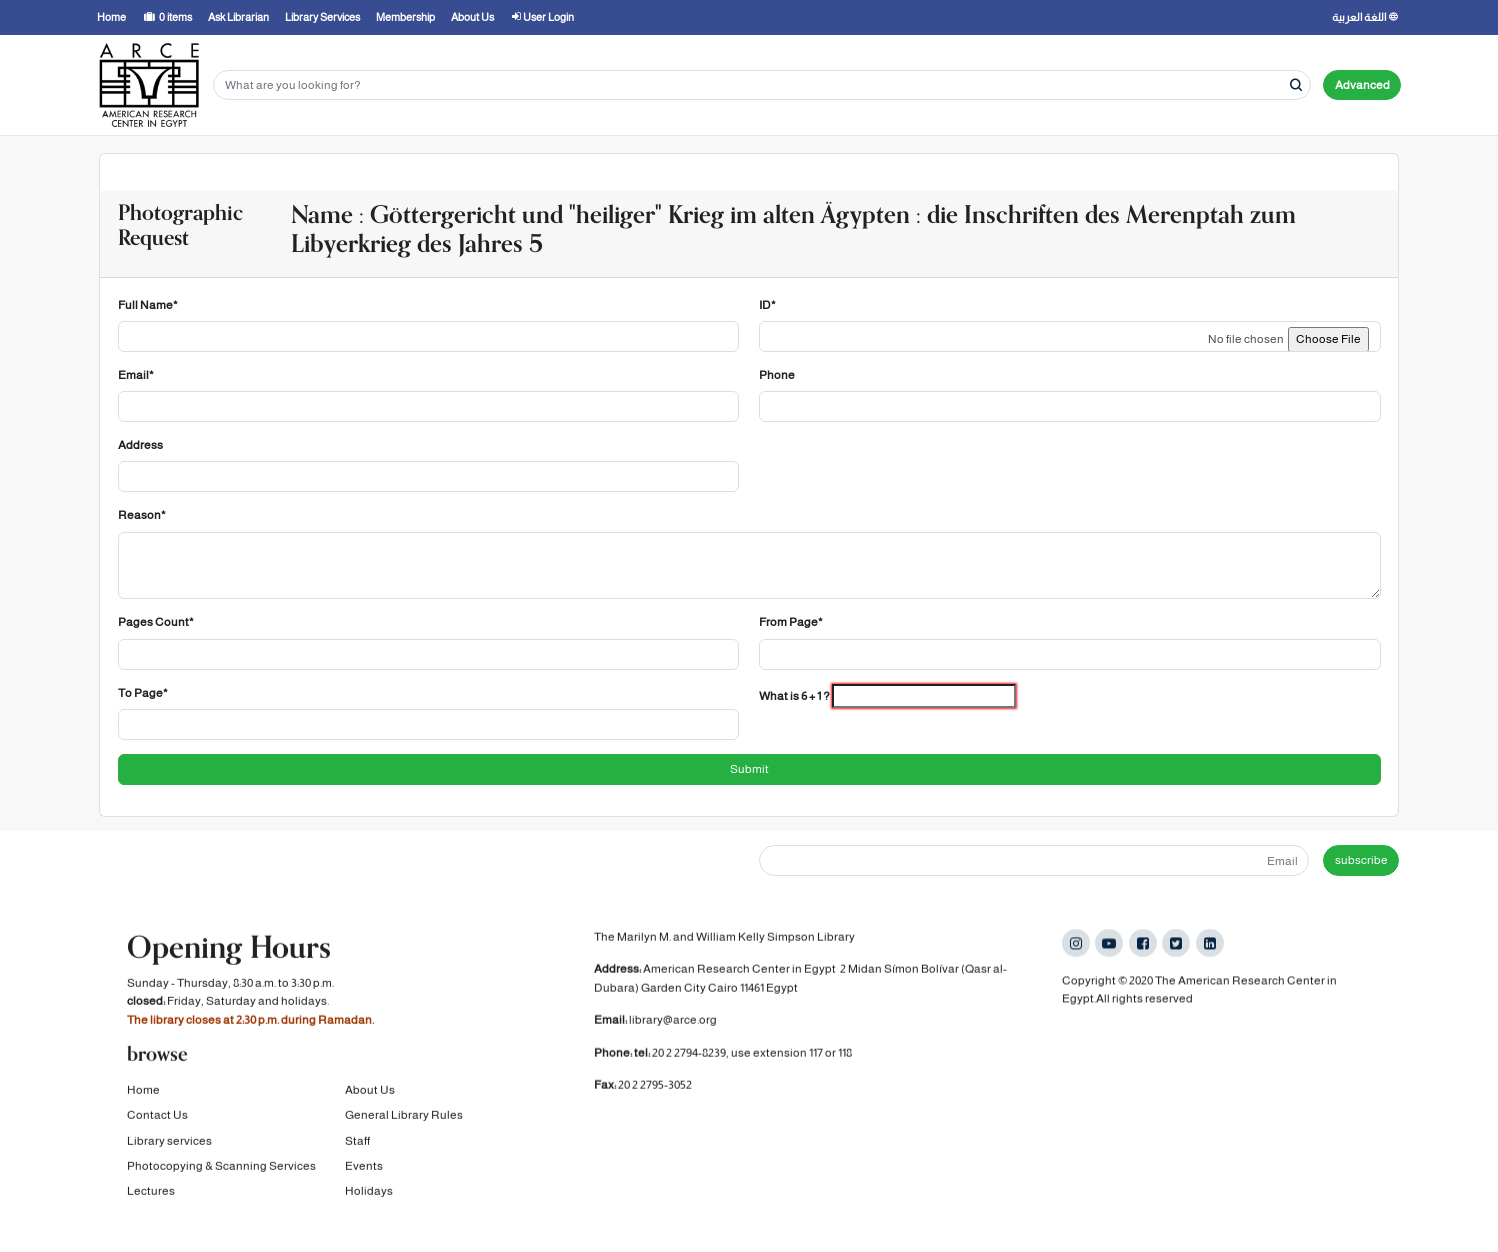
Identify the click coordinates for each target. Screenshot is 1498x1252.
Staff (357, 1140)
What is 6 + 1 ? (794, 696)
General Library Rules (404, 1115)
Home (143, 1090)
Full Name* (148, 305)
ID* (767, 305)
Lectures (151, 1191)
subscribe (1361, 860)
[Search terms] (762, 85)
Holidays (369, 1191)
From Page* (791, 622)
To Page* (143, 693)
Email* (136, 375)
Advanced (1362, 85)
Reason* (142, 515)
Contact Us (157, 1115)
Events (364, 1166)
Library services (169, 1140)
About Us (370, 1090)
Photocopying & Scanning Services (221, 1166)
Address (140, 445)
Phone (777, 375)
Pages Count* (156, 622)
